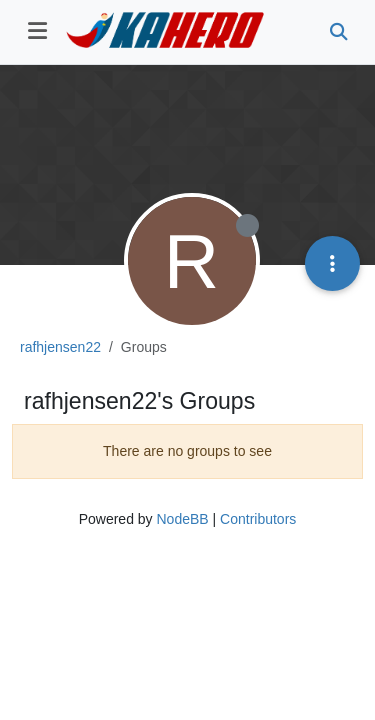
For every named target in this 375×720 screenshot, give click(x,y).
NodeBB (182, 519)
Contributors (258, 519)
